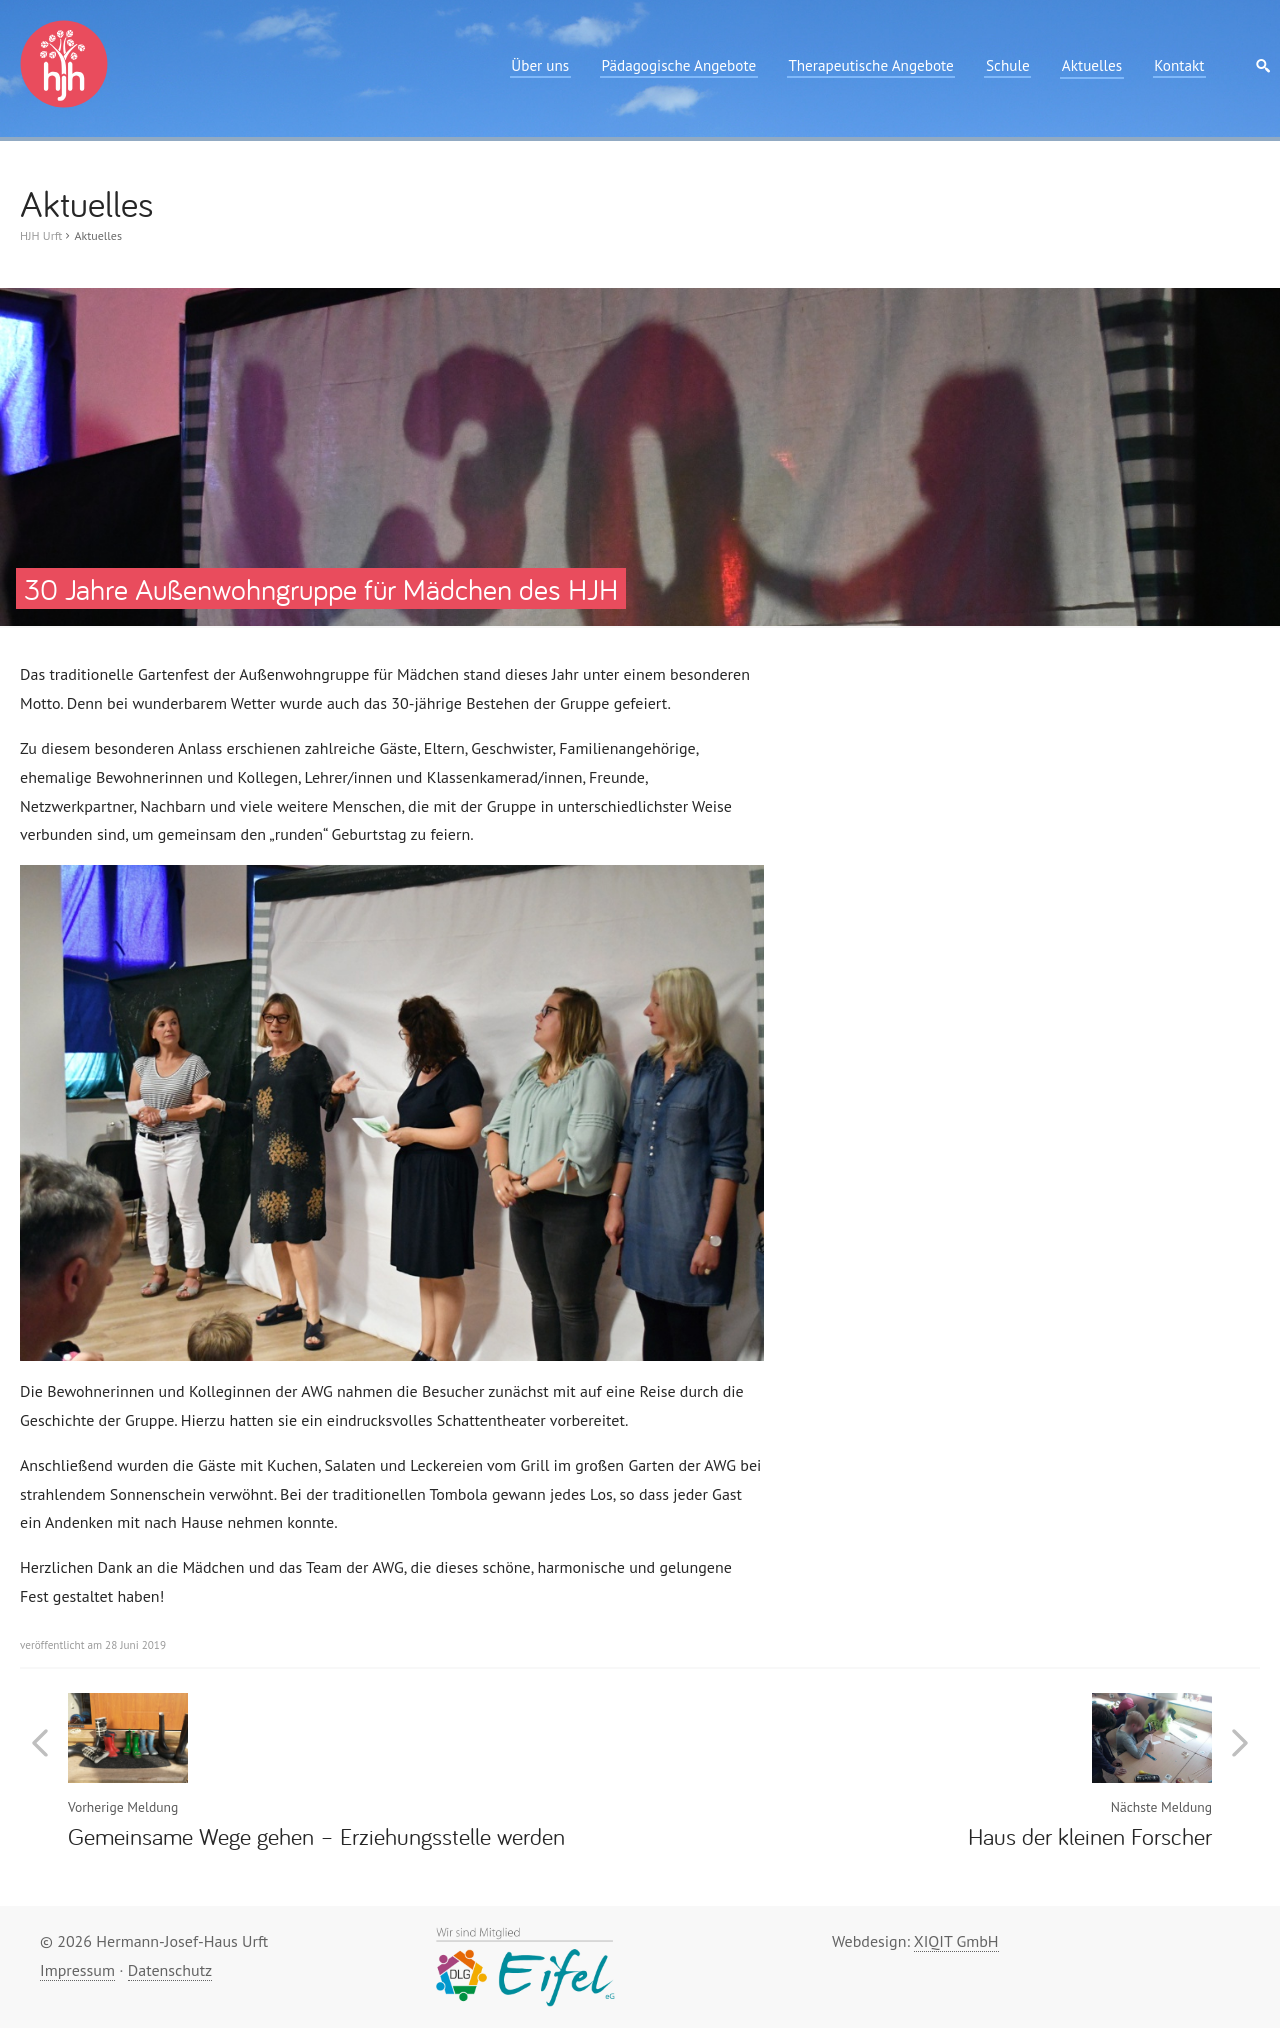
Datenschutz (170, 1970)
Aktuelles (1092, 65)
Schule (1008, 65)
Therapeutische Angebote (870, 65)
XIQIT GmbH (956, 1941)
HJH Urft (41, 235)
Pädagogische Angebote (678, 65)
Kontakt (1179, 65)
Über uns (540, 65)
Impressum (77, 1970)
